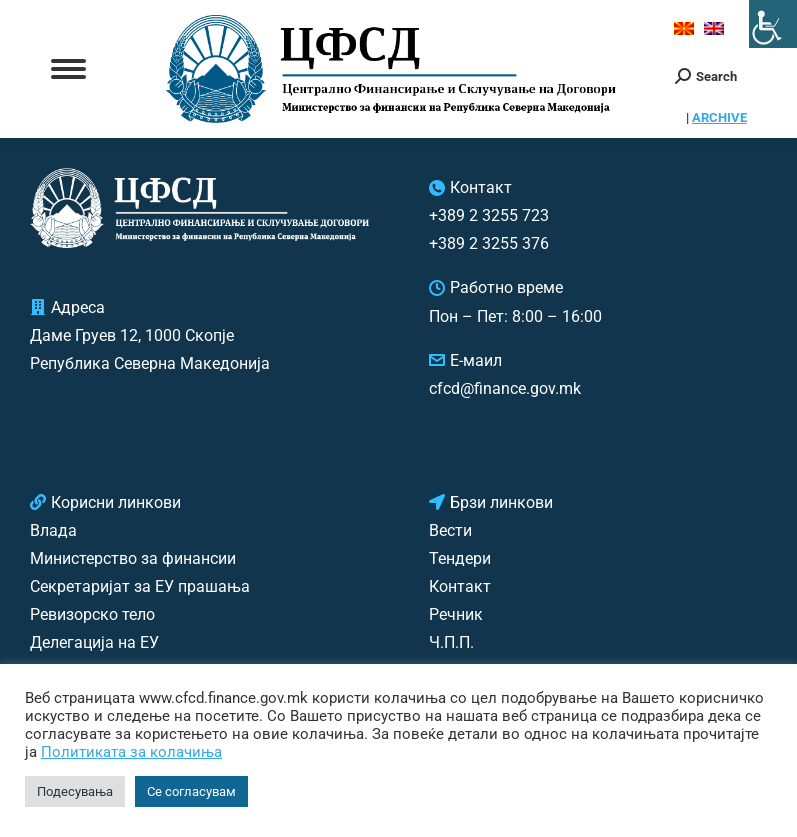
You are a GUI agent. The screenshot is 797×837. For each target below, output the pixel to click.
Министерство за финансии (133, 558)
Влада (53, 530)
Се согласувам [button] (191, 791)
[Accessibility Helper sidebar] (773, 24)
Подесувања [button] (75, 791)
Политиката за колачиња (131, 752)
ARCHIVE (719, 117)
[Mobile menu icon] (68, 69)
